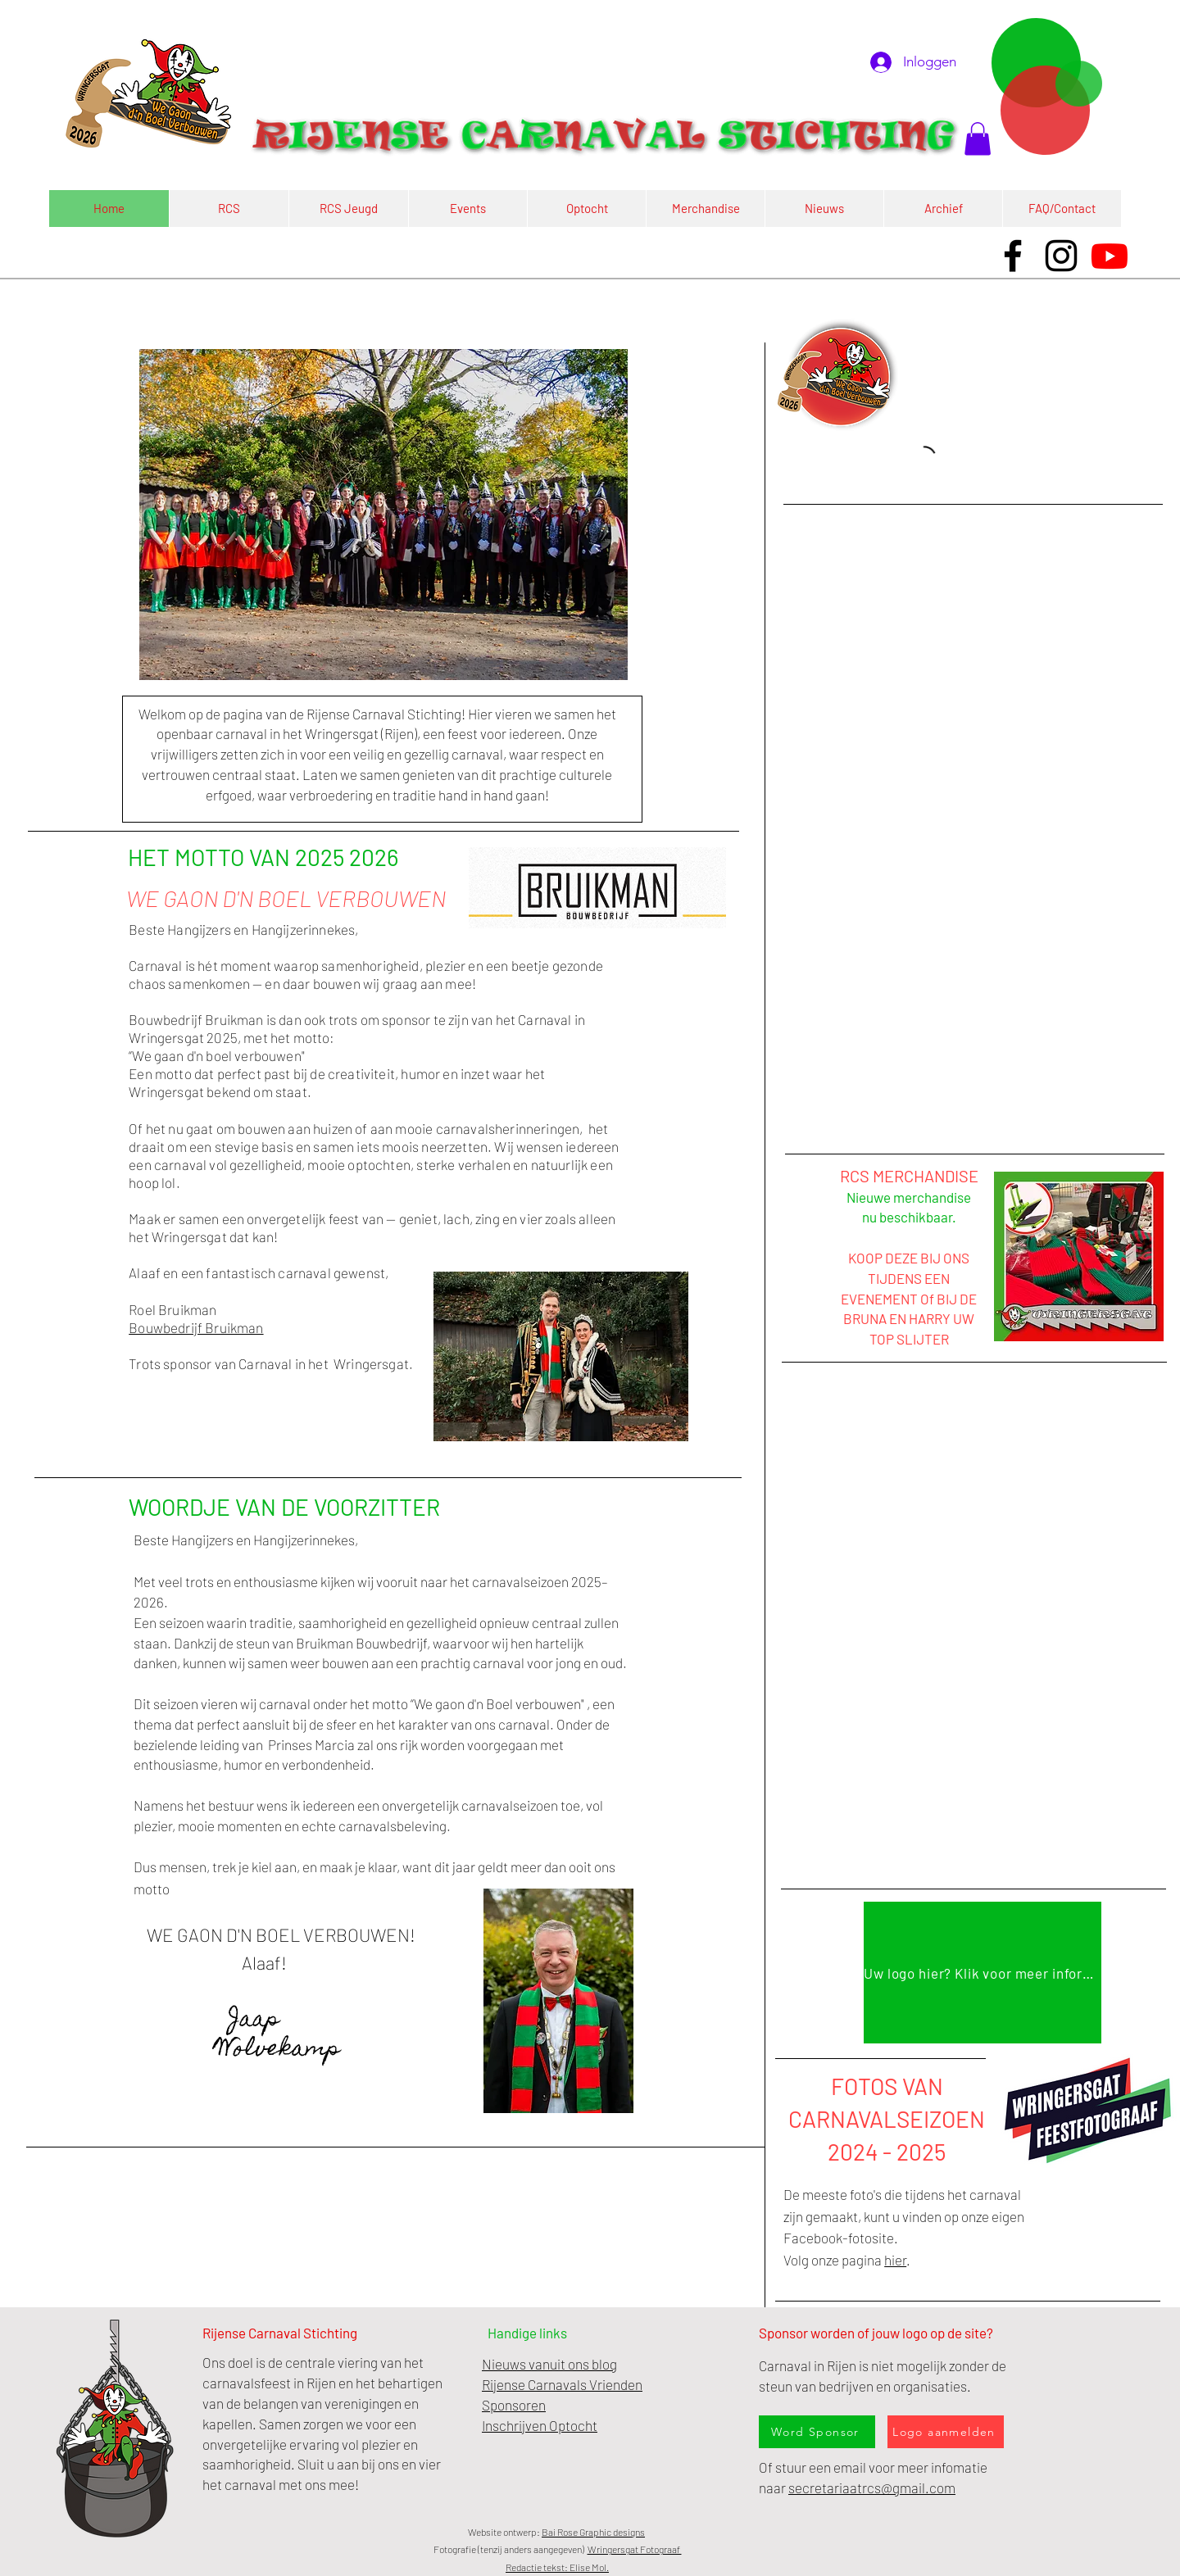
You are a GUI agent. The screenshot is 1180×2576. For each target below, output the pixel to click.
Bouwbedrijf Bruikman (196, 1327)
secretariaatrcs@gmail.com (871, 2487)
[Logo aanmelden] (945, 2431)
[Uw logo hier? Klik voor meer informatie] (982, 1972)
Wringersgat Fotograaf (635, 2549)
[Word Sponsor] (817, 2431)
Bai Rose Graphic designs (593, 2531)
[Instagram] (1061, 255)
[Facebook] (1013, 255)
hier (895, 2260)
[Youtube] (1109, 255)
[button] (978, 139)
